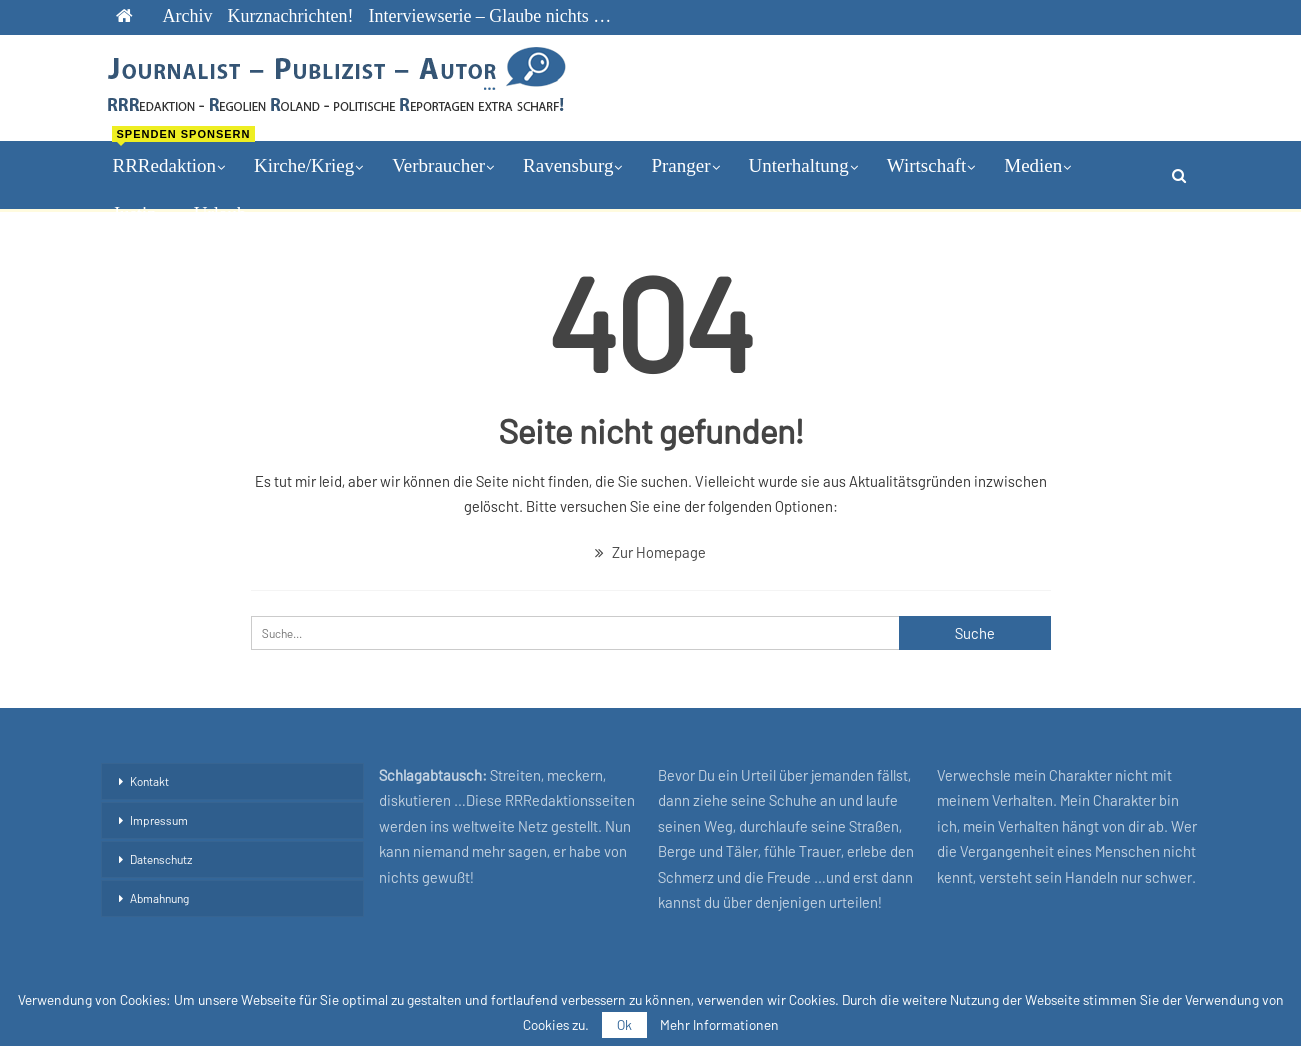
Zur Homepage (650, 552)
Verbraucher (438, 165)
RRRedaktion (174, 159)
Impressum (159, 820)
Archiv (188, 16)
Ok (624, 1024)
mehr (1023, 165)
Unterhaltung (799, 165)
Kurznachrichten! (290, 16)
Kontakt (149, 781)
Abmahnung (159, 898)
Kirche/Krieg (304, 165)
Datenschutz (161, 859)
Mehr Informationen (719, 1025)
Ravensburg (568, 165)
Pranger (680, 165)
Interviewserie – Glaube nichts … (489, 16)
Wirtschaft (926, 165)
